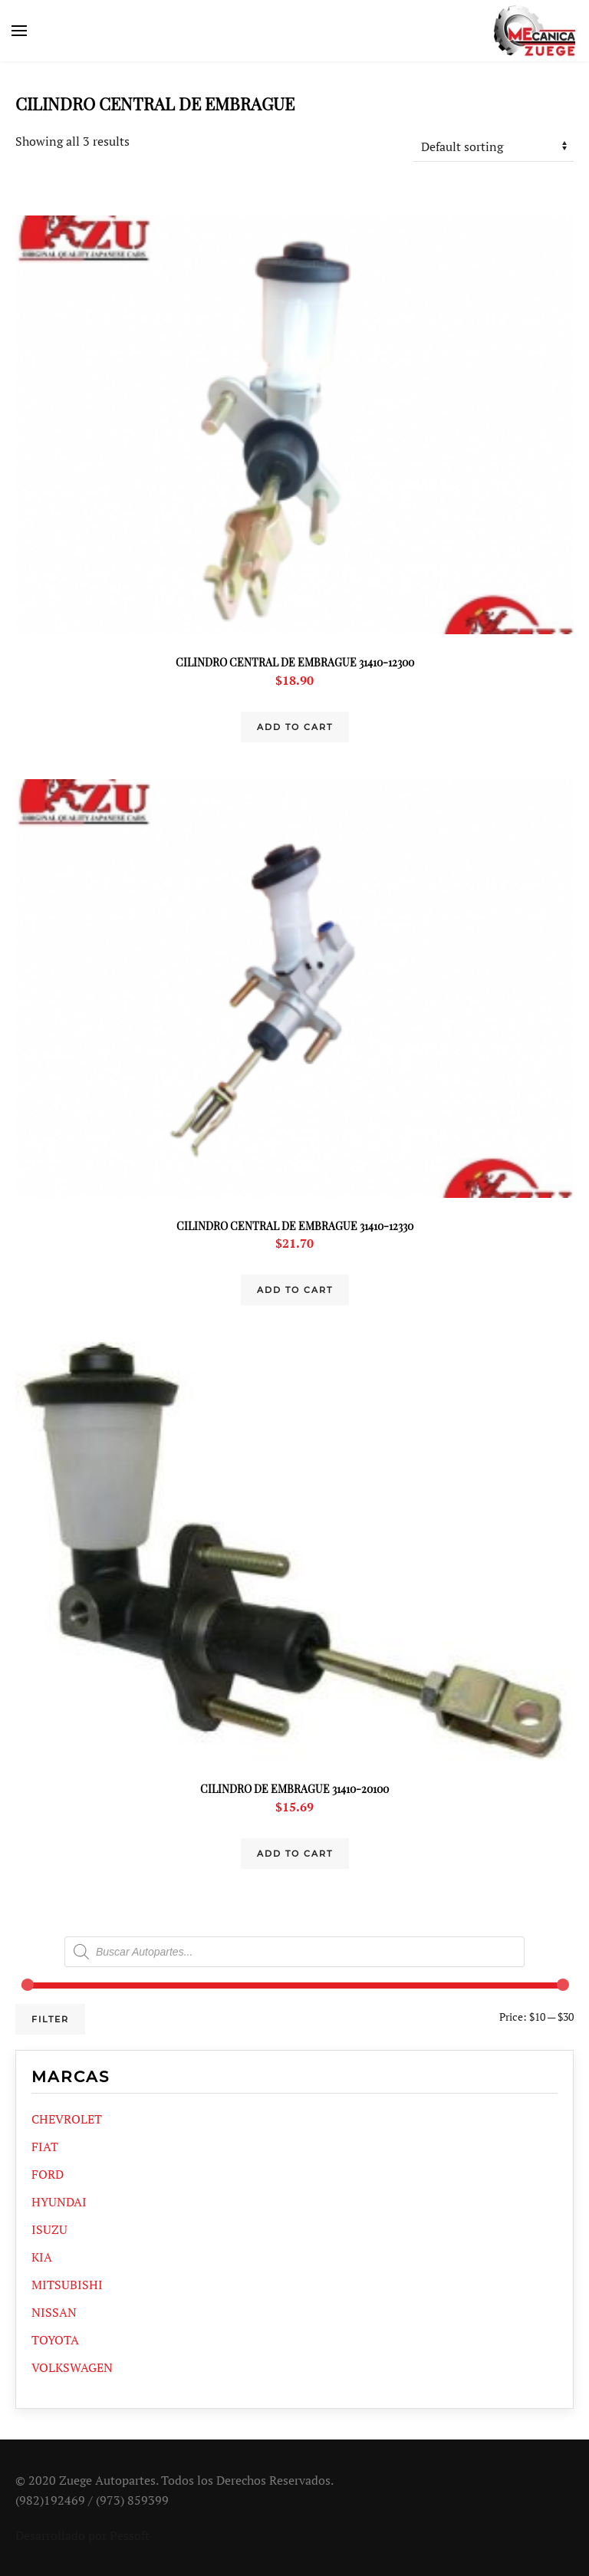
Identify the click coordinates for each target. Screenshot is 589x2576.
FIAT (44, 2146)
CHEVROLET (66, 2118)
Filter (50, 2019)
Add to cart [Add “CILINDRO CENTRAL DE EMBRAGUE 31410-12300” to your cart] (295, 727)
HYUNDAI (59, 2201)
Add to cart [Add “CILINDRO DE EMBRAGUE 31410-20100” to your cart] (295, 1853)
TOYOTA (55, 2339)
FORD (47, 2174)
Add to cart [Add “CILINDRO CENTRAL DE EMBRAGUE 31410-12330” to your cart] (295, 1290)
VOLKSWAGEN (72, 2367)
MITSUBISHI (67, 2284)
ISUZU (49, 2229)
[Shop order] (493, 146)
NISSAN (54, 2312)
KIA (41, 2257)
